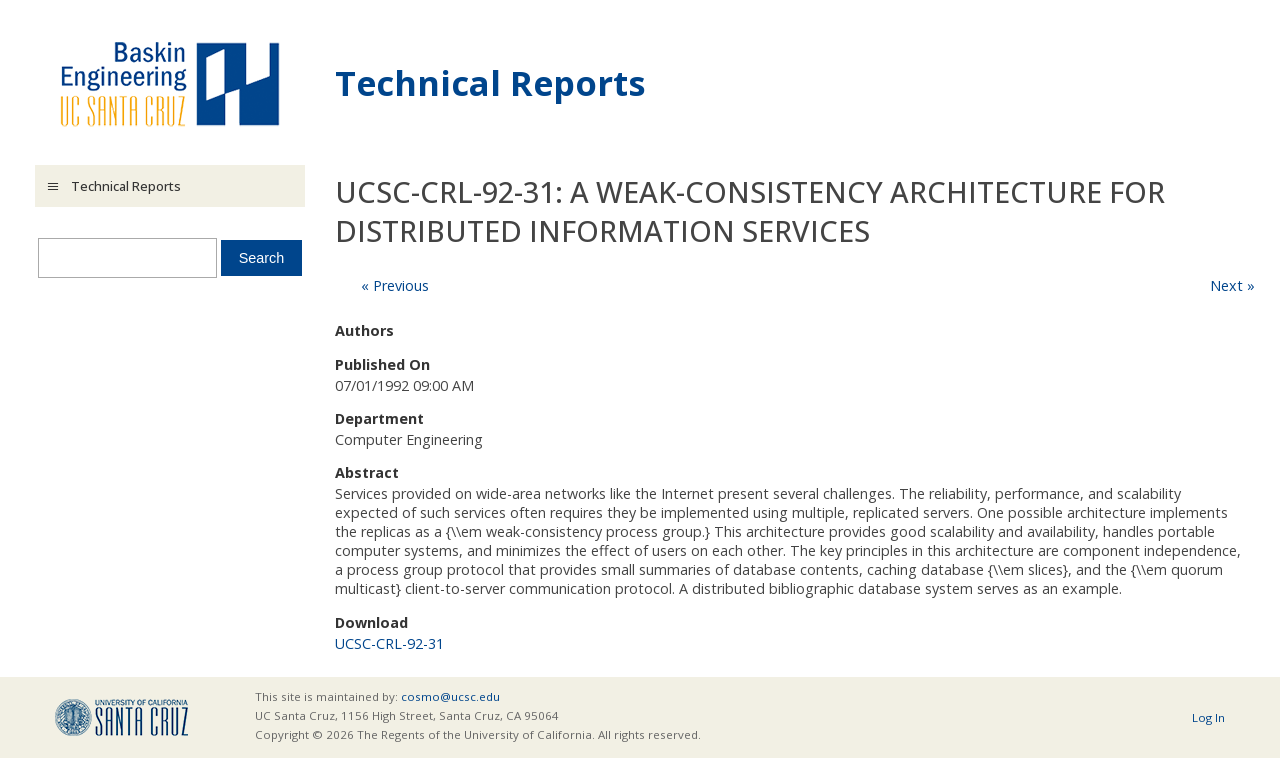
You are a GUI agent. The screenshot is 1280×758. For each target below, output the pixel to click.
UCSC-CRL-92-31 (389, 643)
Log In (1208, 717)
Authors (364, 330)
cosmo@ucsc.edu (450, 696)
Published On (382, 364)
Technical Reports (490, 82)
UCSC (121, 717)
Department (379, 418)
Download (371, 622)
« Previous (395, 285)
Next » (1232, 285)
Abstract (367, 472)
